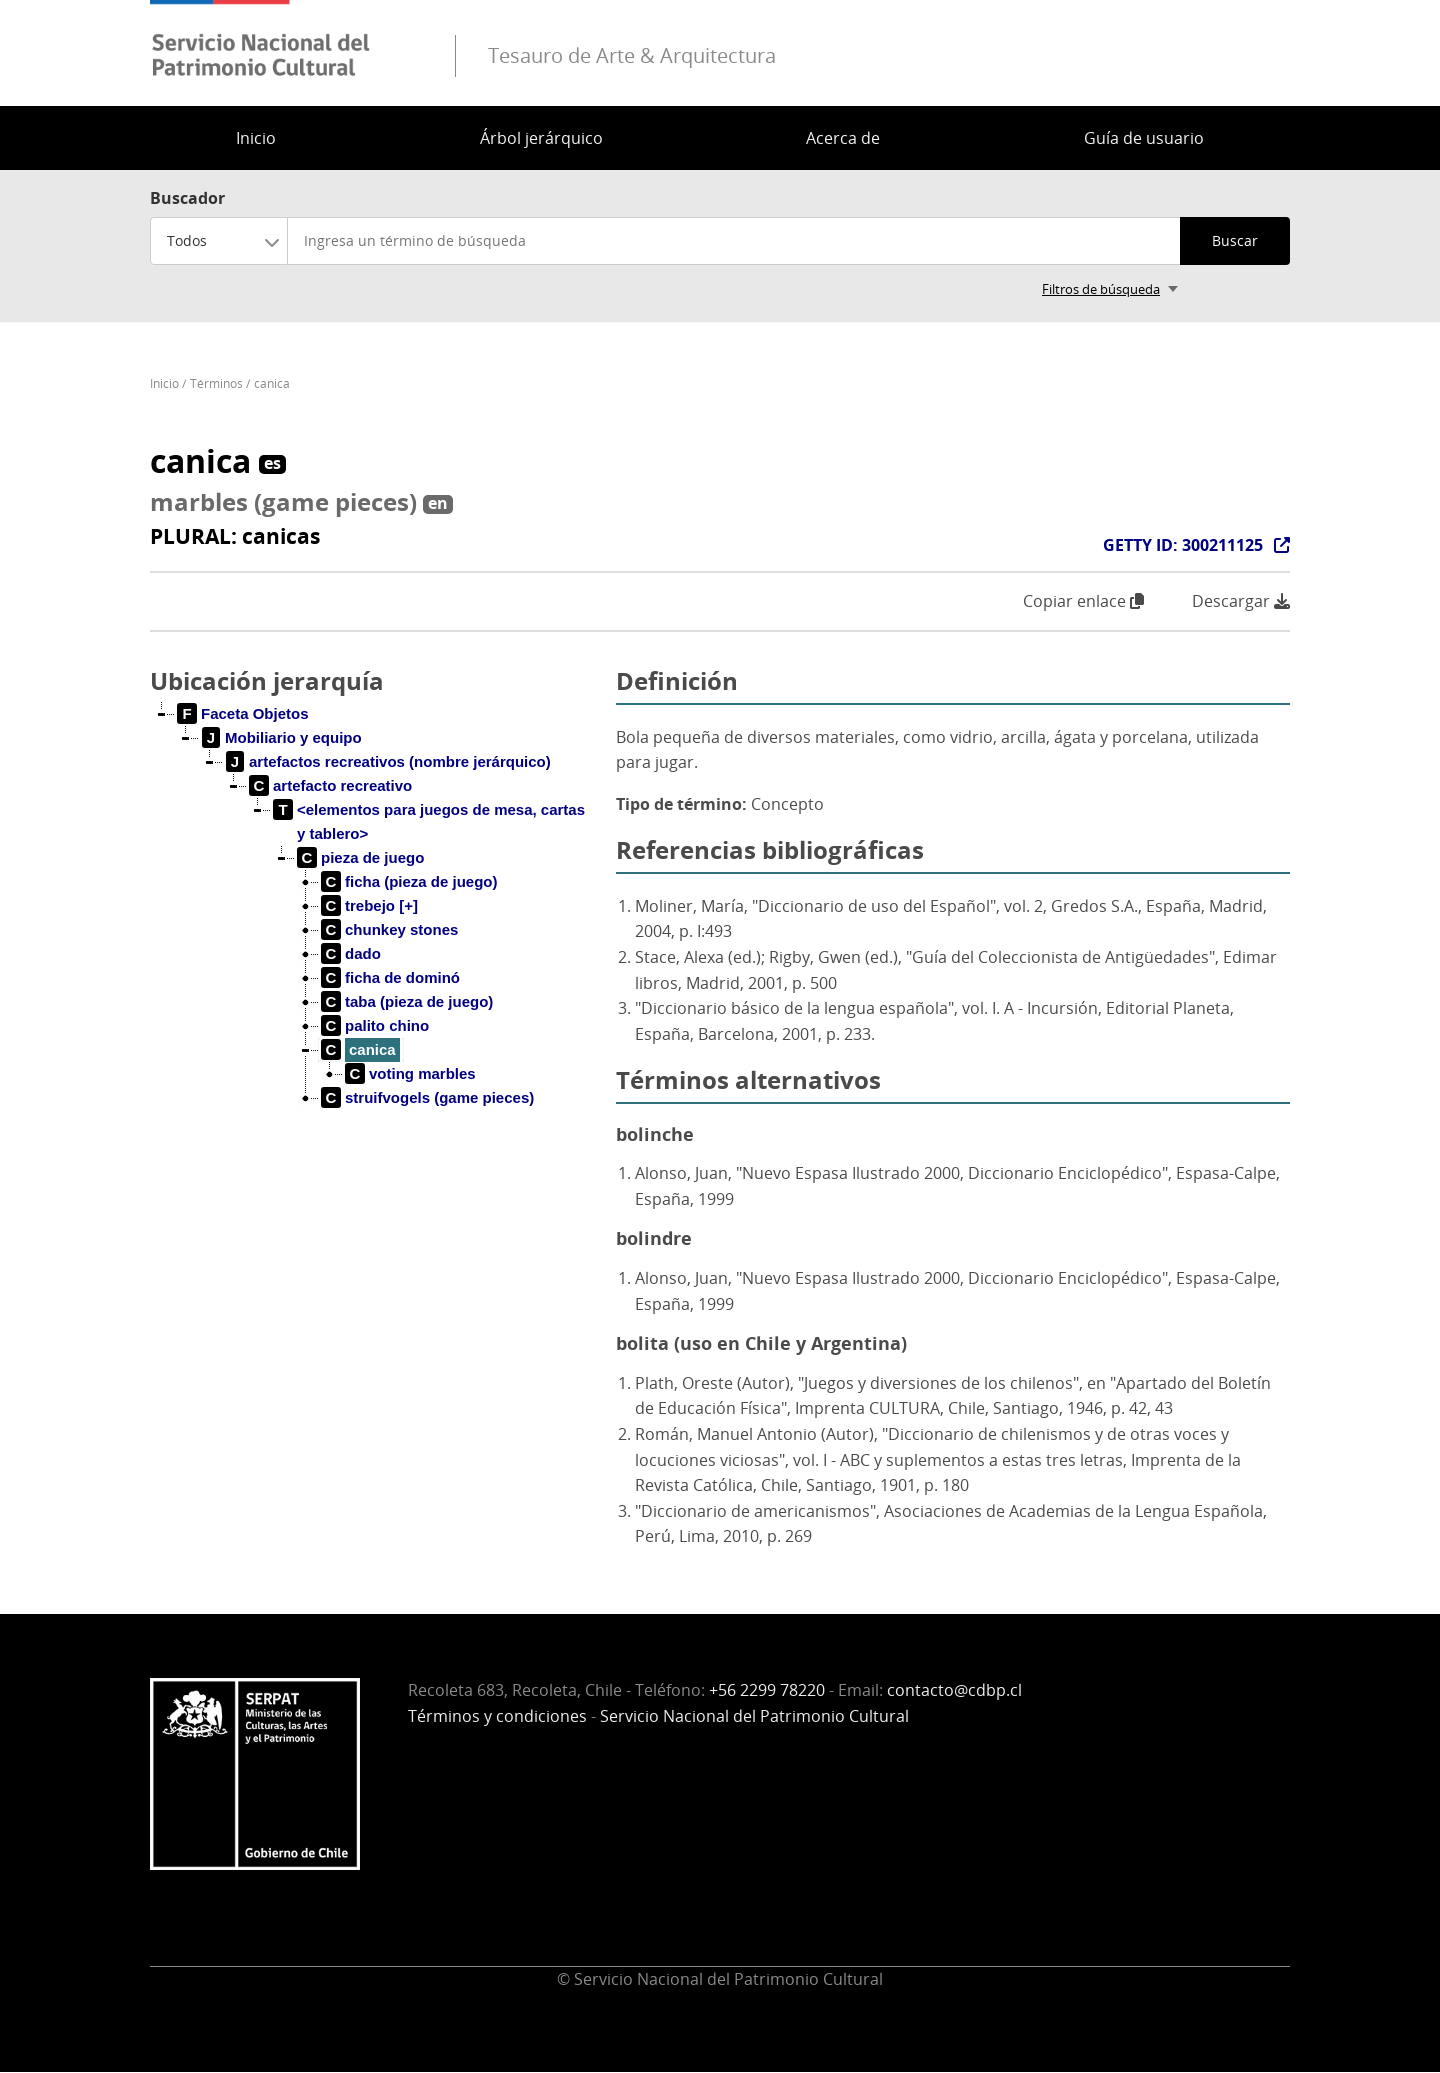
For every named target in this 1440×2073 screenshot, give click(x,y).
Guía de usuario (1144, 138)
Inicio (256, 138)
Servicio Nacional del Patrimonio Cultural (754, 1716)
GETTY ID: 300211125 (1183, 545)
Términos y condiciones (497, 1716)
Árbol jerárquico (541, 138)
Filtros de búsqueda (1101, 289)
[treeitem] (243, 714)
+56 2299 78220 (767, 1690)
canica (272, 383)
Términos (216, 383)
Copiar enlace (1083, 601)
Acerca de (843, 138)
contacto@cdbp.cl (954, 1690)
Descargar (1241, 601)
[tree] (375, 922)
